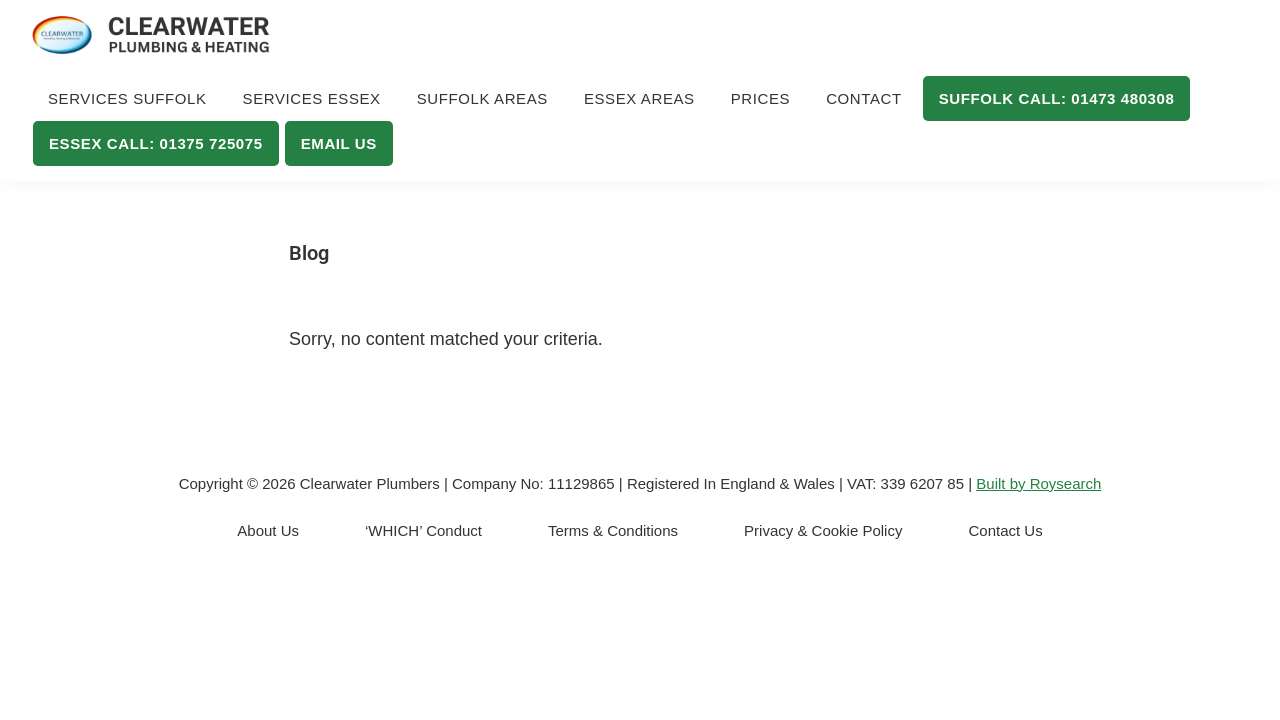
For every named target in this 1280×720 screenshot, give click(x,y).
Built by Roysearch (1038, 483)
